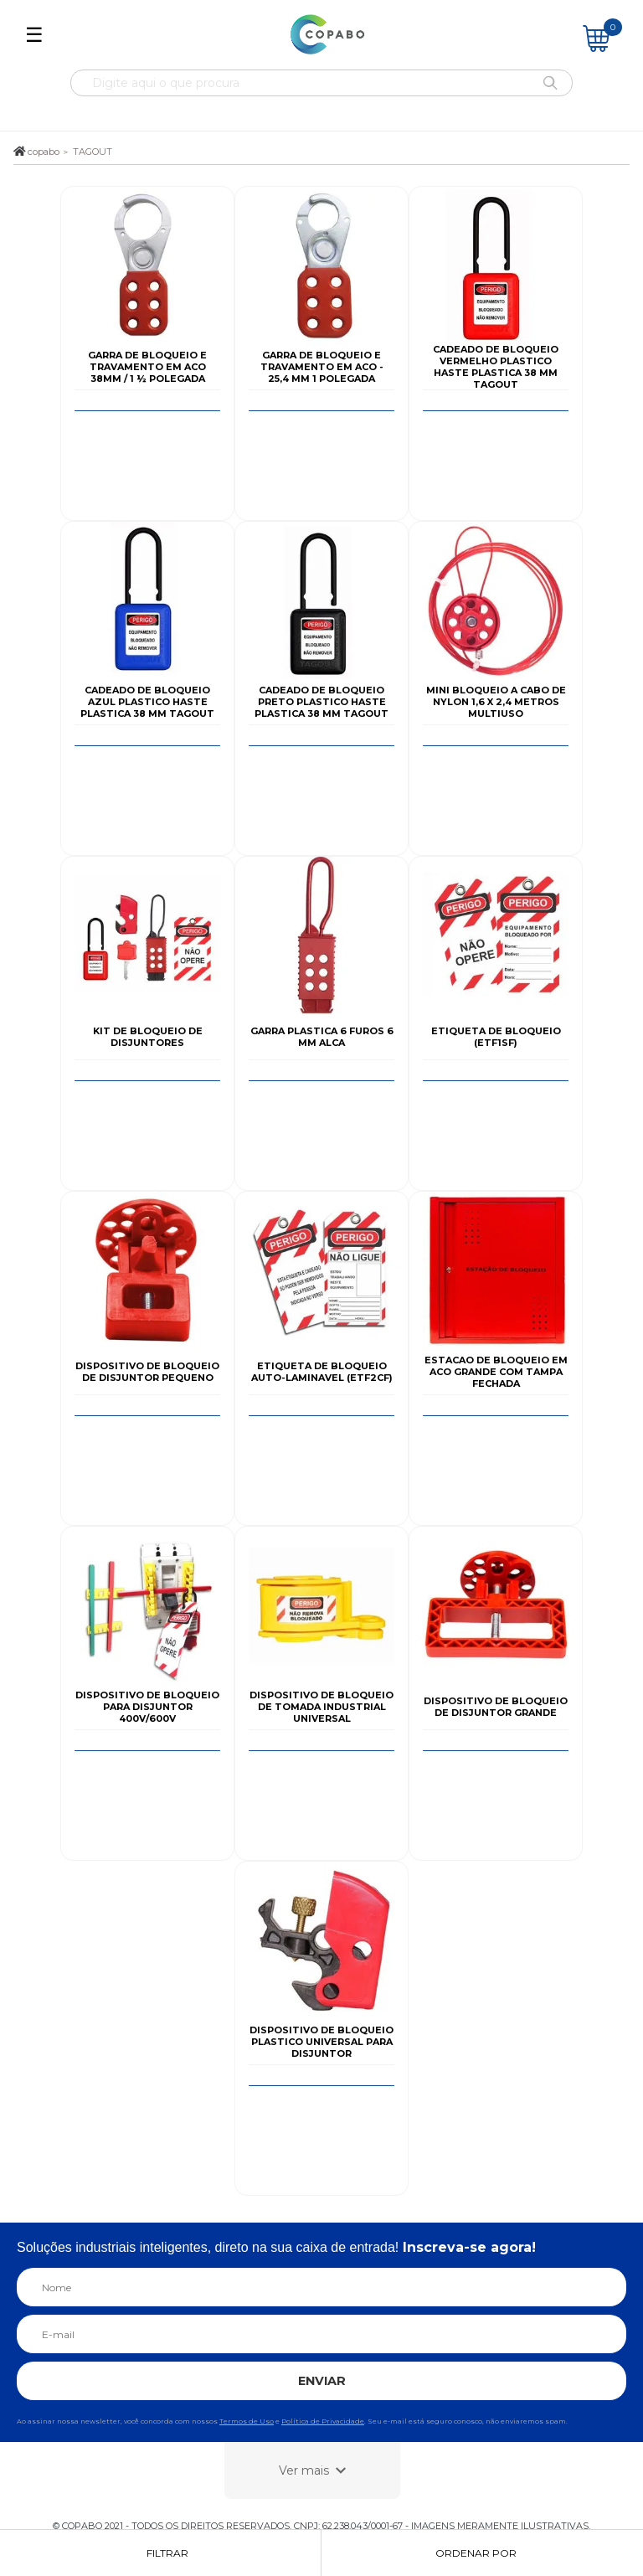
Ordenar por (476, 2553)
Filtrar (167, 2553)
